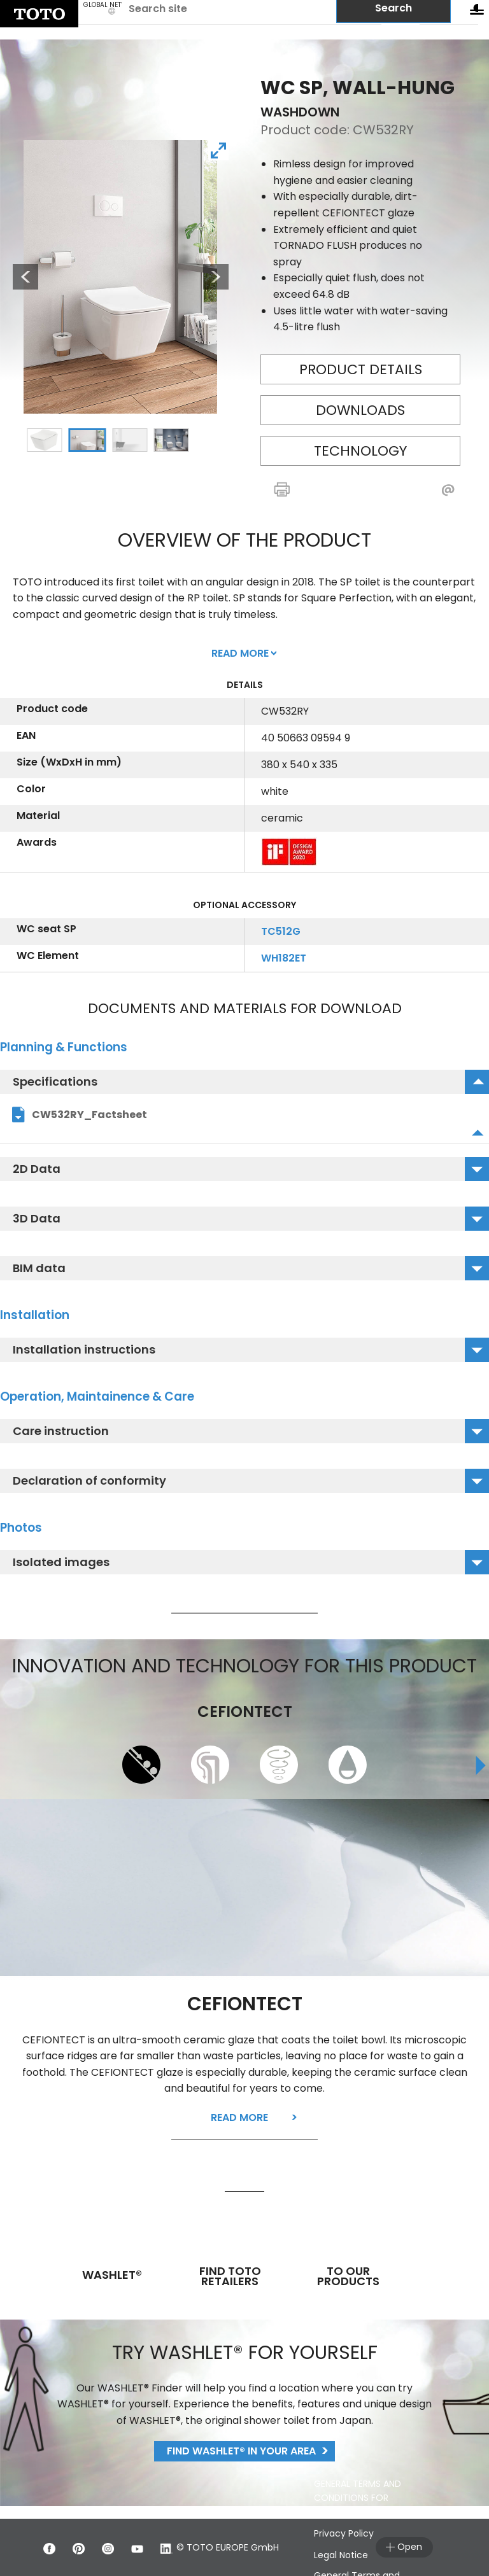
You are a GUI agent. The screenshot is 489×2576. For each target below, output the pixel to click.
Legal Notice (341, 2555)
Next (215, 276)
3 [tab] (129, 440)
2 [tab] (86, 440)
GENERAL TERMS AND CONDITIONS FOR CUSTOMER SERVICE (357, 2498)
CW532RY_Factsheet (89, 1114)
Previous (19, 276)
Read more (239, 2117)
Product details (360, 369)
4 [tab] (170, 440)
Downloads (360, 410)
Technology (360, 451)
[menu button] (477, 12)
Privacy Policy (344, 2533)
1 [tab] (44, 440)
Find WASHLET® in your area (241, 2451)
